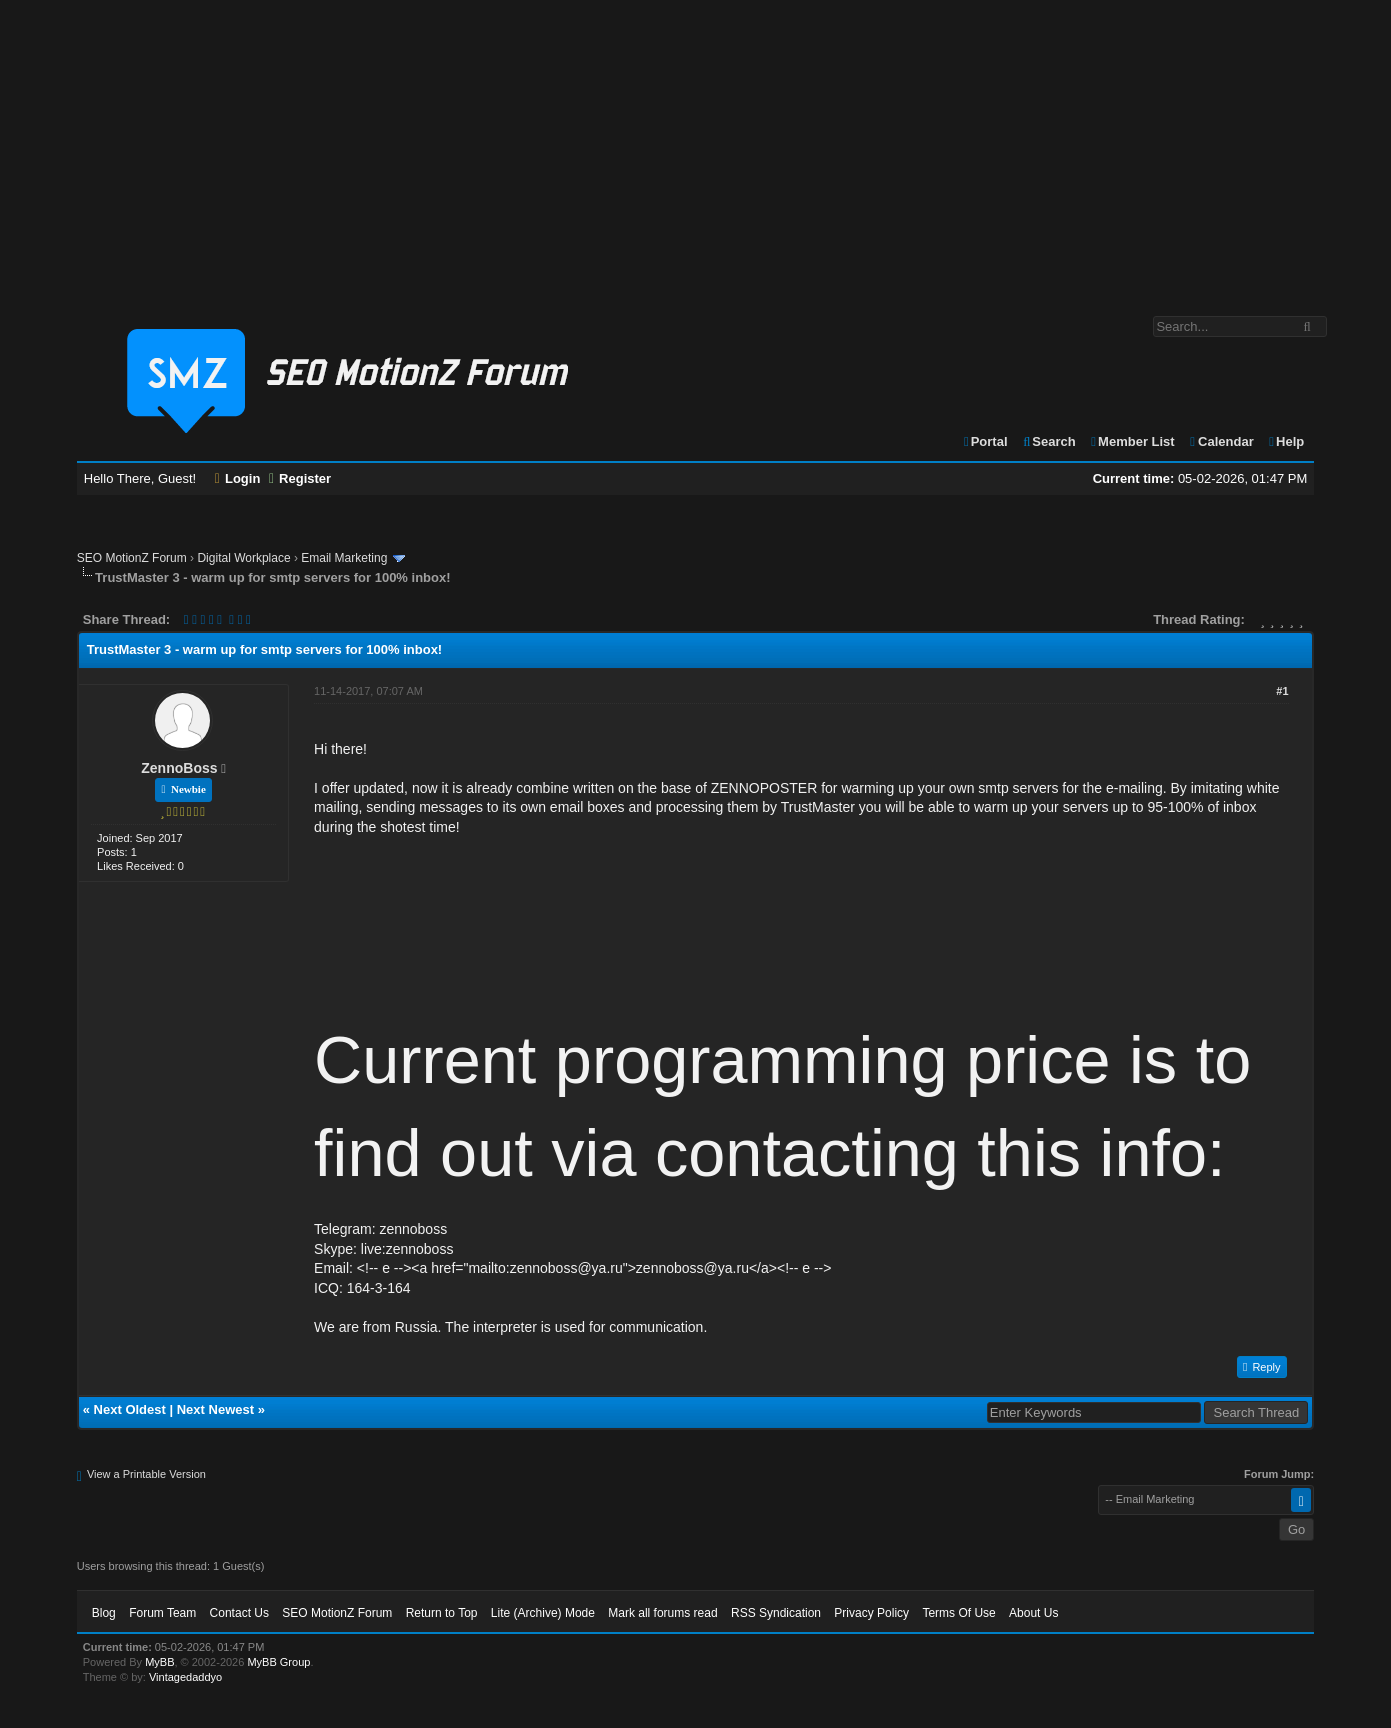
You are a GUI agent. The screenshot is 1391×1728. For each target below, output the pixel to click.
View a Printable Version (146, 1474)
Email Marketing (344, 558)
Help (1285, 441)
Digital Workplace (243, 558)
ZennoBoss (179, 768)
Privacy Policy (871, 1613)
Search (1048, 441)
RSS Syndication (776, 1613)
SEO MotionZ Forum (132, 558)
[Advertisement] (696, 148)
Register (300, 478)
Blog (104, 1613)
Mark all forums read (662, 1613)
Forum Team (162, 1613)
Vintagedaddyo (185, 1677)
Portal (985, 441)
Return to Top (442, 1613)
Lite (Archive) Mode (543, 1613)
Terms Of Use (958, 1613)
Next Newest (215, 1409)
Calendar (1220, 441)
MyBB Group (278, 1662)
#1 (1282, 691)
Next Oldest (130, 1409)
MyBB (159, 1662)
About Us (1033, 1613)
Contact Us (239, 1613)
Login (238, 478)
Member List (1131, 441)
